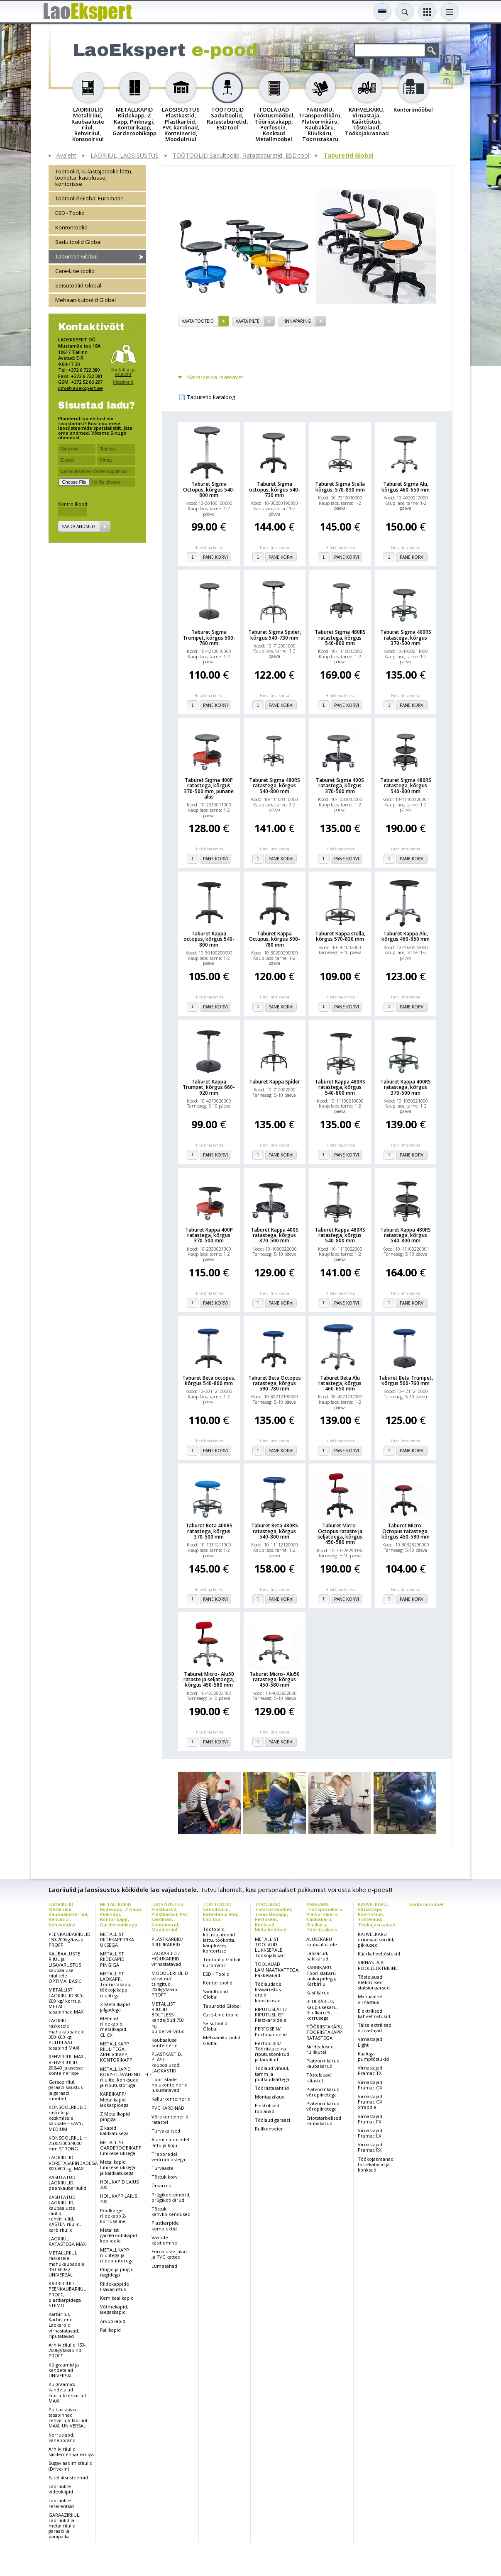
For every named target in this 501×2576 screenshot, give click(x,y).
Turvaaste (163, 2168)
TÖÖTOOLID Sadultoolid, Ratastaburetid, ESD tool (241, 155)
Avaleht (66, 155)
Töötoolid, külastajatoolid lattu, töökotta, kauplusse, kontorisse (93, 177)
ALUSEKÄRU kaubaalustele (321, 1942)
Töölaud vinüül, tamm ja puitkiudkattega (272, 2073)
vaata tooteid (198, 321)
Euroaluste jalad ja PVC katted (169, 2254)
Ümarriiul (162, 2185)
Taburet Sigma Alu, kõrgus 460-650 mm (405, 486)
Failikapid (110, 2330)
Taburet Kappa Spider (274, 1081)
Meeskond (123, 382)
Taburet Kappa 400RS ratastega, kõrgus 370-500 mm (405, 1087)
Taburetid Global (348, 155)
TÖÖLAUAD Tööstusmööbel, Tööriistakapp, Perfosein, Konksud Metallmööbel (273, 1916)
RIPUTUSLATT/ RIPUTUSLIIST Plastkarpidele (271, 2014)
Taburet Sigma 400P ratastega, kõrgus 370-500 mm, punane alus (209, 788)
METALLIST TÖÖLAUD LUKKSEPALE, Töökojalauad (270, 1947)
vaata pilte (247, 321)
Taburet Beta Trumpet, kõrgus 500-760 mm (406, 1380)
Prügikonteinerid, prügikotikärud (171, 2197)
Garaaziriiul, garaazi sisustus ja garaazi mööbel (66, 2090)
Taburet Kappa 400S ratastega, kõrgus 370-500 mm (274, 1235)
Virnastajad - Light (371, 2042)
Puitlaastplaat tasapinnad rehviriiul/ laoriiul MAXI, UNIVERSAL (68, 2417)
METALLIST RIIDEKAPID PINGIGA (112, 1958)
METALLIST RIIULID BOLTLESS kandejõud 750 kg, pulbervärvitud (168, 2017)
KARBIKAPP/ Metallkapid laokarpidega (114, 2099)
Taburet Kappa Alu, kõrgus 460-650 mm (405, 936)
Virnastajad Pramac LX (370, 2133)
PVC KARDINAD (168, 2108)
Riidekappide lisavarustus (114, 2286)
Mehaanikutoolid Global (85, 300)
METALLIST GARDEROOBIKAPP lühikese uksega (121, 2147)
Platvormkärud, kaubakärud (323, 2063)
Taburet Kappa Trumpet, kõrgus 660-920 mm (209, 1087)
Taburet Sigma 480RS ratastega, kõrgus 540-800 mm (340, 637)
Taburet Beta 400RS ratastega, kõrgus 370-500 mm (209, 1531)
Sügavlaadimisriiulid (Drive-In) (71, 2465)
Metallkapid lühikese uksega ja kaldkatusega (117, 2167)
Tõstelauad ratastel (318, 2077)
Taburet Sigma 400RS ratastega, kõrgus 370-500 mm (405, 637)
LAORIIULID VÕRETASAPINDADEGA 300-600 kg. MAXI (73, 2162)
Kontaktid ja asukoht (123, 371)
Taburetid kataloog (211, 397)
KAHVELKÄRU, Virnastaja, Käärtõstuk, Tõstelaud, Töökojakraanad (377, 1914)
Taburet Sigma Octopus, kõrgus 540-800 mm (209, 489)
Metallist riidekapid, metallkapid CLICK (113, 2026)
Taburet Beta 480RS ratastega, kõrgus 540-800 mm (274, 1531)
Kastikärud (318, 1992)
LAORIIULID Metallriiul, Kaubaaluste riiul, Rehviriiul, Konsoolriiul (68, 1914)
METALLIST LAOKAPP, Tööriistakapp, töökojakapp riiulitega (116, 1984)
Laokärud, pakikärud (317, 1956)
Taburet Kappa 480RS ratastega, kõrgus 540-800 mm (340, 1087)
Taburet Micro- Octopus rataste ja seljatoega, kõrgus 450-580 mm (340, 1534)
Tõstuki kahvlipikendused (171, 2211)
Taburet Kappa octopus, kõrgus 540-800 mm (209, 939)
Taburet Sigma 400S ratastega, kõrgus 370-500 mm (340, 786)
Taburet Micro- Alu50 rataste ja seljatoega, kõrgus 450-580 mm (208, 1679)
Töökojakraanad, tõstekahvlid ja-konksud (376, 2164)
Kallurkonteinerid (171, 2099)
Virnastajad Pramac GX (370, 2085)
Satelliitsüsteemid (68, 2477)
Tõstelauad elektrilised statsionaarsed (374, 1982)
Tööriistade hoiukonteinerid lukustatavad (170, 2084)
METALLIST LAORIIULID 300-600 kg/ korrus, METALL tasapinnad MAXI (67, 2001)
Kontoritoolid (71, 227)
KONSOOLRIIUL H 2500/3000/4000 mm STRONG (68, 2143)
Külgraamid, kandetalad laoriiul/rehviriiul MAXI (67, 2392)
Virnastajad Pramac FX (370, 2119)
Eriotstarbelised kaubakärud (323, 2120)
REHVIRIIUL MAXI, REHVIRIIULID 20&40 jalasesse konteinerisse (67, 2064)
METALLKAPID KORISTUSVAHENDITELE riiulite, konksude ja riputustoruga (126, 2077)
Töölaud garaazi (272, 2120)
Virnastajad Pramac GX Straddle (370, 2101)
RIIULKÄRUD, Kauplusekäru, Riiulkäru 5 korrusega (322, 2009)
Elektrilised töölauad (267, 2108)
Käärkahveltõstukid (379, 1953)
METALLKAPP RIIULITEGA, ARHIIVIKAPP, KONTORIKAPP (116, 2051)
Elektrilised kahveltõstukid (374, 2013)
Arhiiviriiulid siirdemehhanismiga (71, 2451)
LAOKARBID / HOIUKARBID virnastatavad (166, 1958)
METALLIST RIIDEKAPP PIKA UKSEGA (117, 1939)
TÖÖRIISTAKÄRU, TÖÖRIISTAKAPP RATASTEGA (325, 2031)
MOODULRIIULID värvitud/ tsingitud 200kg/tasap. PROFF (170, 1984)
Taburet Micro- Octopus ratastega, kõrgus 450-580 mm (405, 1531)
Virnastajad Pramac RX (370, 2147)
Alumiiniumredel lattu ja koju (170, 2142)
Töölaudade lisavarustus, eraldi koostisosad (268, 1992)
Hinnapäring (296, 321)
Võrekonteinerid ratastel (170, 2119)
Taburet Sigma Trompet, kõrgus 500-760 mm (209, 637)
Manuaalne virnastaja (370, 1999)
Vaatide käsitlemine (164, 2240)
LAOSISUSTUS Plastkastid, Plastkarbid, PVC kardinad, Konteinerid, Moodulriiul (170, 1916)
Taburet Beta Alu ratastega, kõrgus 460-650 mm (340, 1383)
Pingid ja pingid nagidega (117, 2272)
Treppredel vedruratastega (168, 2156)
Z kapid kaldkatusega (114, 2130)
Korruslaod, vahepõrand (62, 2437)
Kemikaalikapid (117, 2298)
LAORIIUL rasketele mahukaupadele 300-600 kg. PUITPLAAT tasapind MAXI (67, 2034)
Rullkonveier (269, 2129)
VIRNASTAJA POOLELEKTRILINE (378, 1965)
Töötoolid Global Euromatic (89, 198)
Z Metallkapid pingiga (115, 2116)
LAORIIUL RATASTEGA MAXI (68, 2241)
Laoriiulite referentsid (61, 2503)
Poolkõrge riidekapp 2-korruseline (113, 2215)
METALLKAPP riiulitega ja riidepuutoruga (117, 2255)
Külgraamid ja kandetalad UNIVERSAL (64, 2370)
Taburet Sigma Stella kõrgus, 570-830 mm (340, 486)
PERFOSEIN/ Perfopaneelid (271, 2031)
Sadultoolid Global (78, 242)
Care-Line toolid (75, 271)
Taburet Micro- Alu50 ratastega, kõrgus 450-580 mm (274, 1679)
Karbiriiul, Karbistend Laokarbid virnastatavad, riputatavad (64, 2325)
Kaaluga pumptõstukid (373, 2056)
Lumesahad (164, 2266)
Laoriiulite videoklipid (61, 2489)
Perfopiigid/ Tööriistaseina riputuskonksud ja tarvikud (272, 2051)
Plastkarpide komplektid (165, 2225)
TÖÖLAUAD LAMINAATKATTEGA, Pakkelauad (277, 1969)
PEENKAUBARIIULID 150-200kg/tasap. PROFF (69, 1939)
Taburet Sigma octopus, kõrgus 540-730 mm (274, 489)
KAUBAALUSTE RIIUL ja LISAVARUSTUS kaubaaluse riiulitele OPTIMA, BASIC (65, 1967)
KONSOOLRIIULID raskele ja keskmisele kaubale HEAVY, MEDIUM (68, 2118)
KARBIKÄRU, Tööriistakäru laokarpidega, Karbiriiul (321, 1975)
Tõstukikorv (165, 2177)
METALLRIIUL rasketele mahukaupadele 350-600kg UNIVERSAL (67, 2264)
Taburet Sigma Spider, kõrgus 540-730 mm (274, 634)
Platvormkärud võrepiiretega (323, 2092)
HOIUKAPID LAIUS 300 (119, 2184)
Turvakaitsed (166, 2131)
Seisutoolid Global (78, 285)
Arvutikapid (112, 2321)
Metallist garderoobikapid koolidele (118, 2235)
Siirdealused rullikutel (320, 2049)
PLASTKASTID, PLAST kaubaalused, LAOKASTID (167, 2062)
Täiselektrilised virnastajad (374, 2027)
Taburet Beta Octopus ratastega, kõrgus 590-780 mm (274, 1383)
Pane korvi (215, 557)
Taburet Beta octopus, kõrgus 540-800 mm (208, 1380)
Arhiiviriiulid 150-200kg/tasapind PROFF (67, 2350)
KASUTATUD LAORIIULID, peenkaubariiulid (67, 2182)
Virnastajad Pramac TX (370, 2070)
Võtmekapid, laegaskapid (114, 2309)
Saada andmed (78, 526)
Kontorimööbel (426, 1904)
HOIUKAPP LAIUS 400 (118, 2198)
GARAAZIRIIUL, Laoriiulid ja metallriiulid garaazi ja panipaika (65, 2526)
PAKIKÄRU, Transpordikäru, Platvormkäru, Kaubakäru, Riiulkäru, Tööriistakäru (325, 1916)
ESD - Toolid (70, 213)
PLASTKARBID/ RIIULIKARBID (167, 1942)
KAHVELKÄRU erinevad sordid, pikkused (376, 1939)
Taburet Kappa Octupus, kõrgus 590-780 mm (274, 939)
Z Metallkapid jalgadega (115, 2007)
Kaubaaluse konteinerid (165, 2042)
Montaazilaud (270, 2097)
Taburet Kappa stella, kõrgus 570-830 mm (340, 936)
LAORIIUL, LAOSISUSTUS (124, 155)
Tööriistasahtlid (272, 2088)
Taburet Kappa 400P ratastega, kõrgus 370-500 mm (209, 1235)
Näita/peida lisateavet (215, 377)
